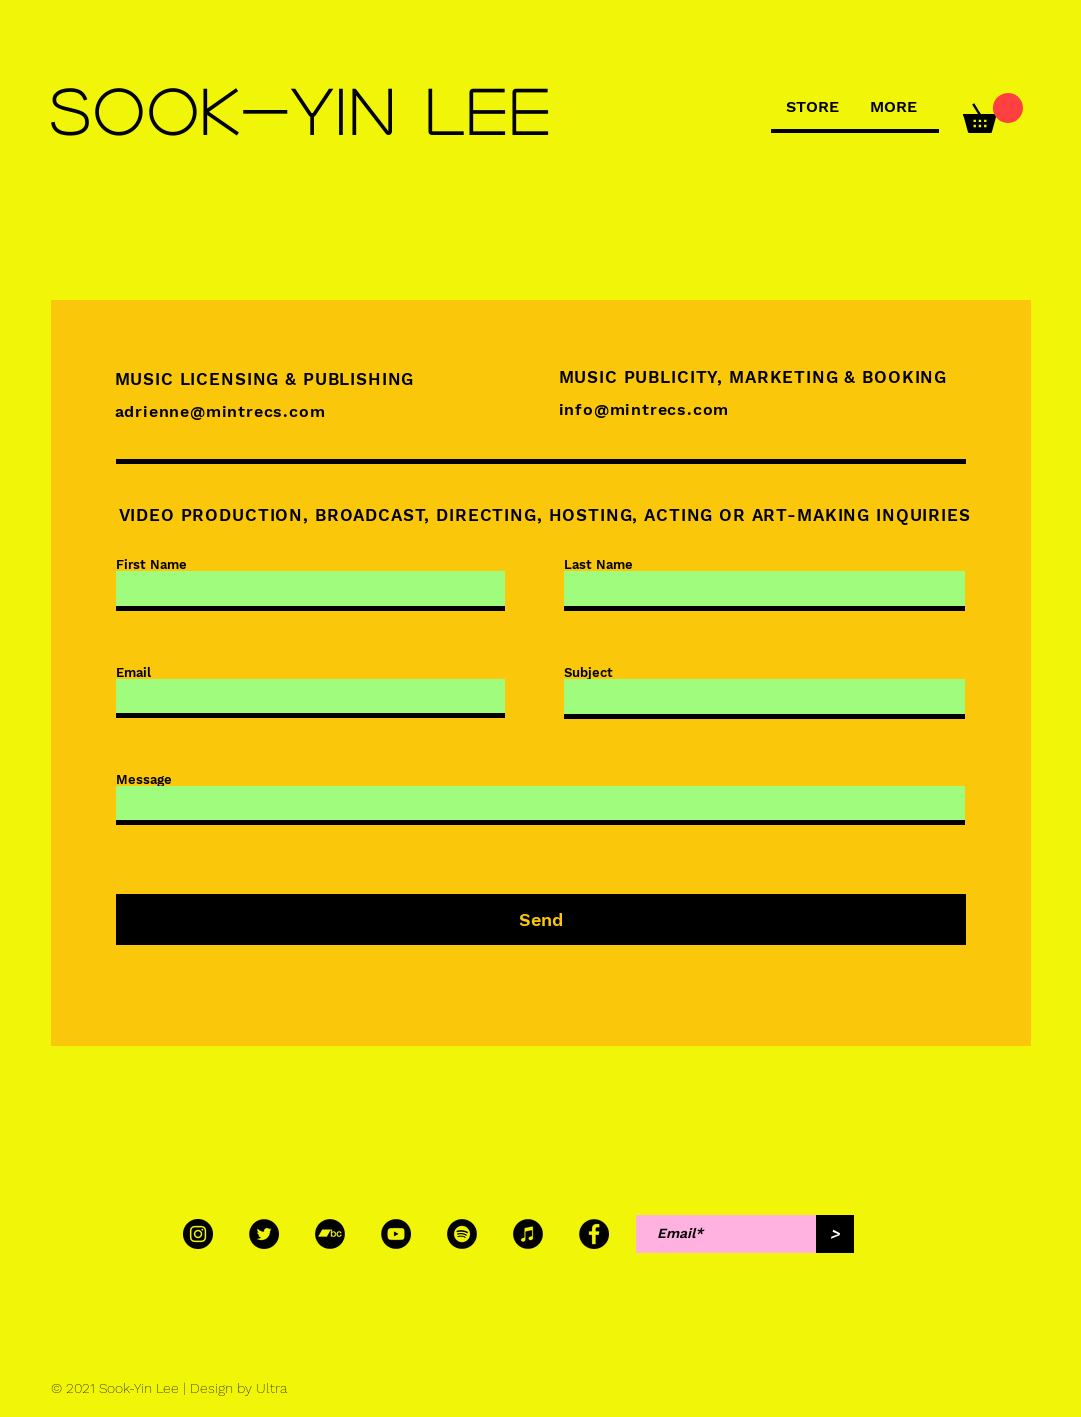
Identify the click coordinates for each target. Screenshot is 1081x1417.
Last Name (598, 564)
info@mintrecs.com (644, 409)
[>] (835, 1234)
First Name (151, 564)
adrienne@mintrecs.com (220, 411)
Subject (588, 672)
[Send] (541, 919)
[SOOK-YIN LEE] (304, 110)
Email (133, 672)
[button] (993, 113)
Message (144, 779)
